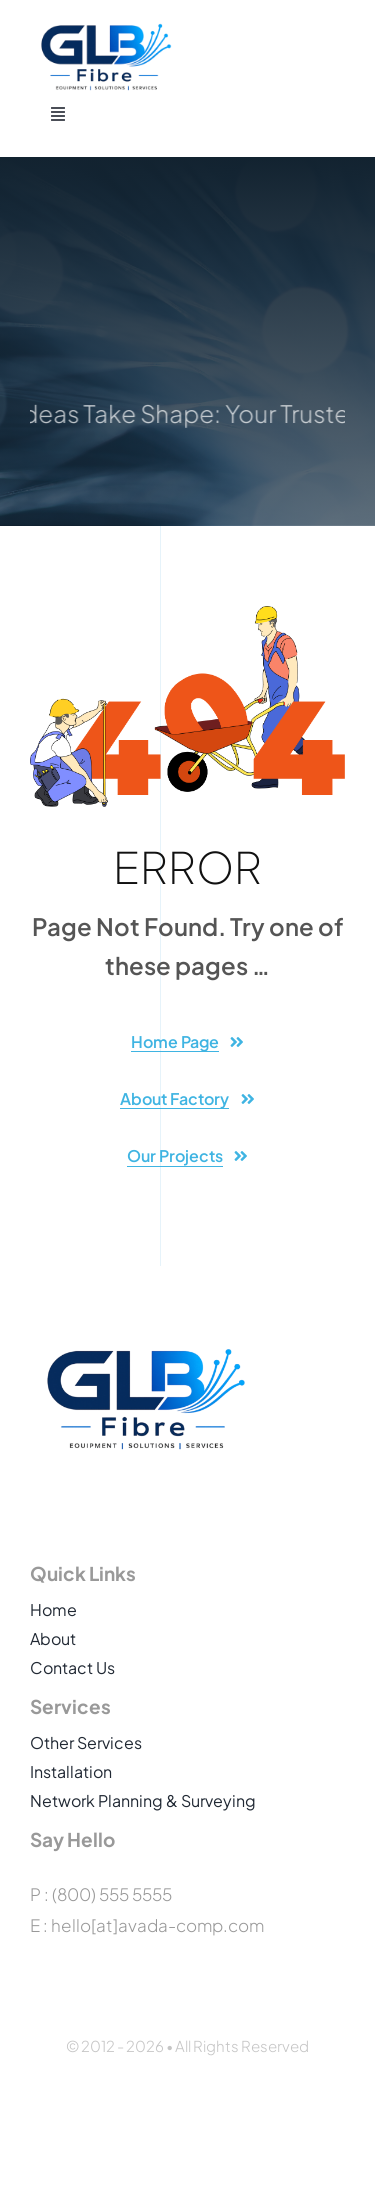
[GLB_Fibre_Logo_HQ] (105, 30)
